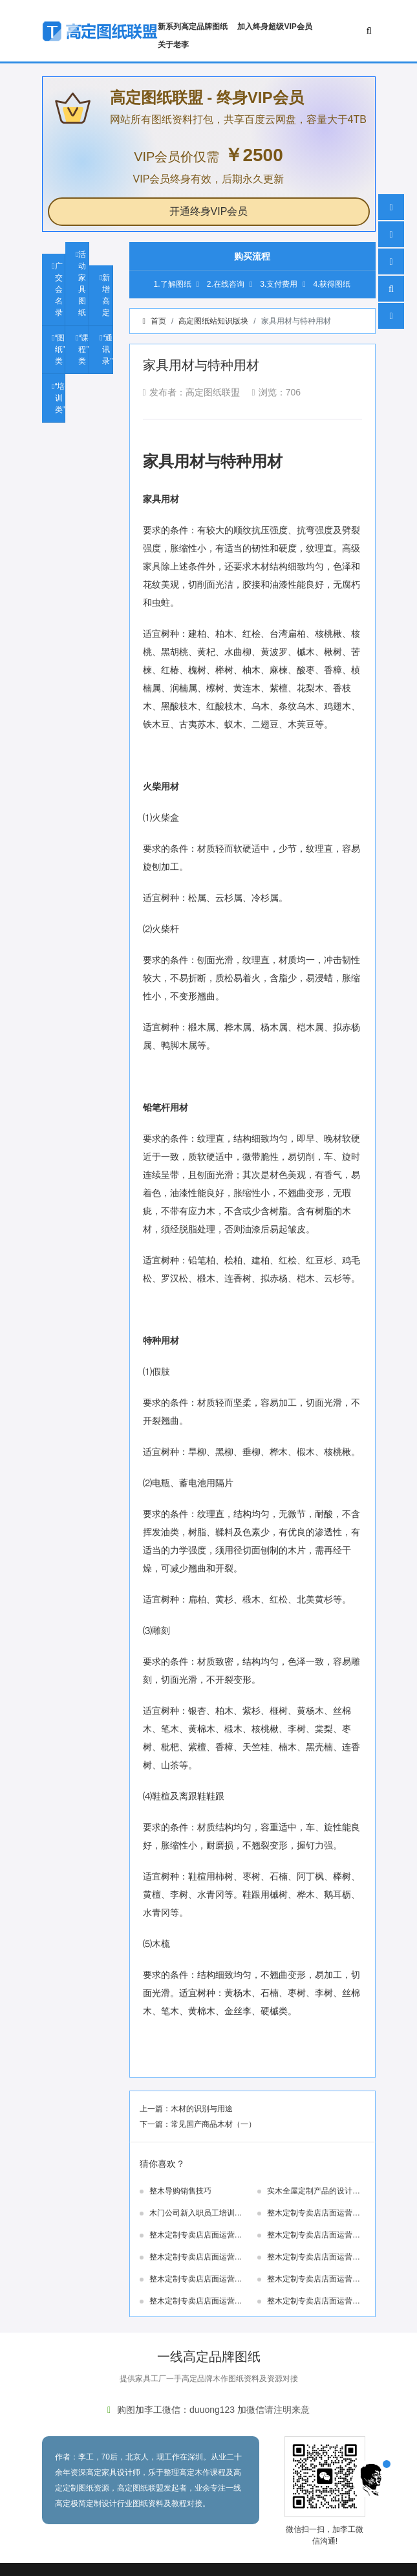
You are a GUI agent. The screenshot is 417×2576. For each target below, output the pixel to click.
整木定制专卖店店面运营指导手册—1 (313, 2301)
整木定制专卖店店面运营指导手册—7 (313, 2235)
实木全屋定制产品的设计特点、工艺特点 (313, 2191)
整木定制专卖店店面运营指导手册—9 (313, 2213)
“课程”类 (83, 349)
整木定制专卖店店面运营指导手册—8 (195, 2235)
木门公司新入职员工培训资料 (195, 2213)
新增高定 (106, 295)
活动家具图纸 (82, 283)
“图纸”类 (60, 349)
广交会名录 (59, 289)
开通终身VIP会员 (208, 211)
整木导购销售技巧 (180, 2190)
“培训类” (60, 398)
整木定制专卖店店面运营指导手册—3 (313, 2279)
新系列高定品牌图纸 (193, 26)
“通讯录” (107, 349)
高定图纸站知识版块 (213, 321)
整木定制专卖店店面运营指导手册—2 (195, 2301)
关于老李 (173, 44)
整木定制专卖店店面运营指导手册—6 (195, 2257)
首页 (158, 321)
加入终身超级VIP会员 (274, 26)
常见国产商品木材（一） (213, 2124)
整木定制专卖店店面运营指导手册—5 (313, 2257)
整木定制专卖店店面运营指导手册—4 (195, 2279)
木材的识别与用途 (202, 2108)
